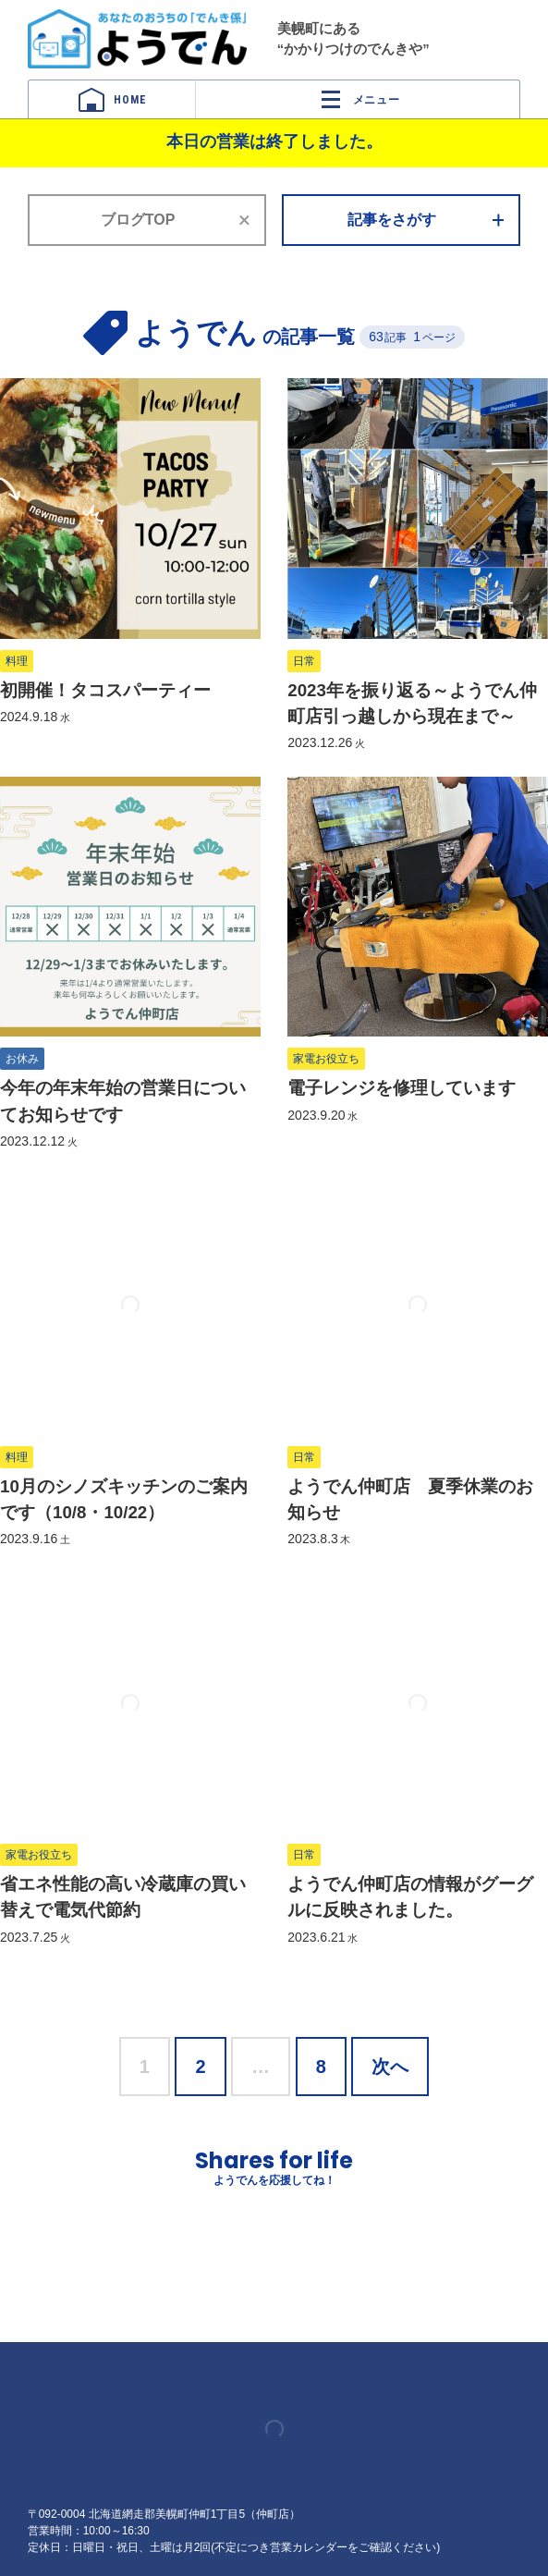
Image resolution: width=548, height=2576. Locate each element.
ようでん (137, 38)
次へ (389, 2066)
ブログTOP (138, 219)
